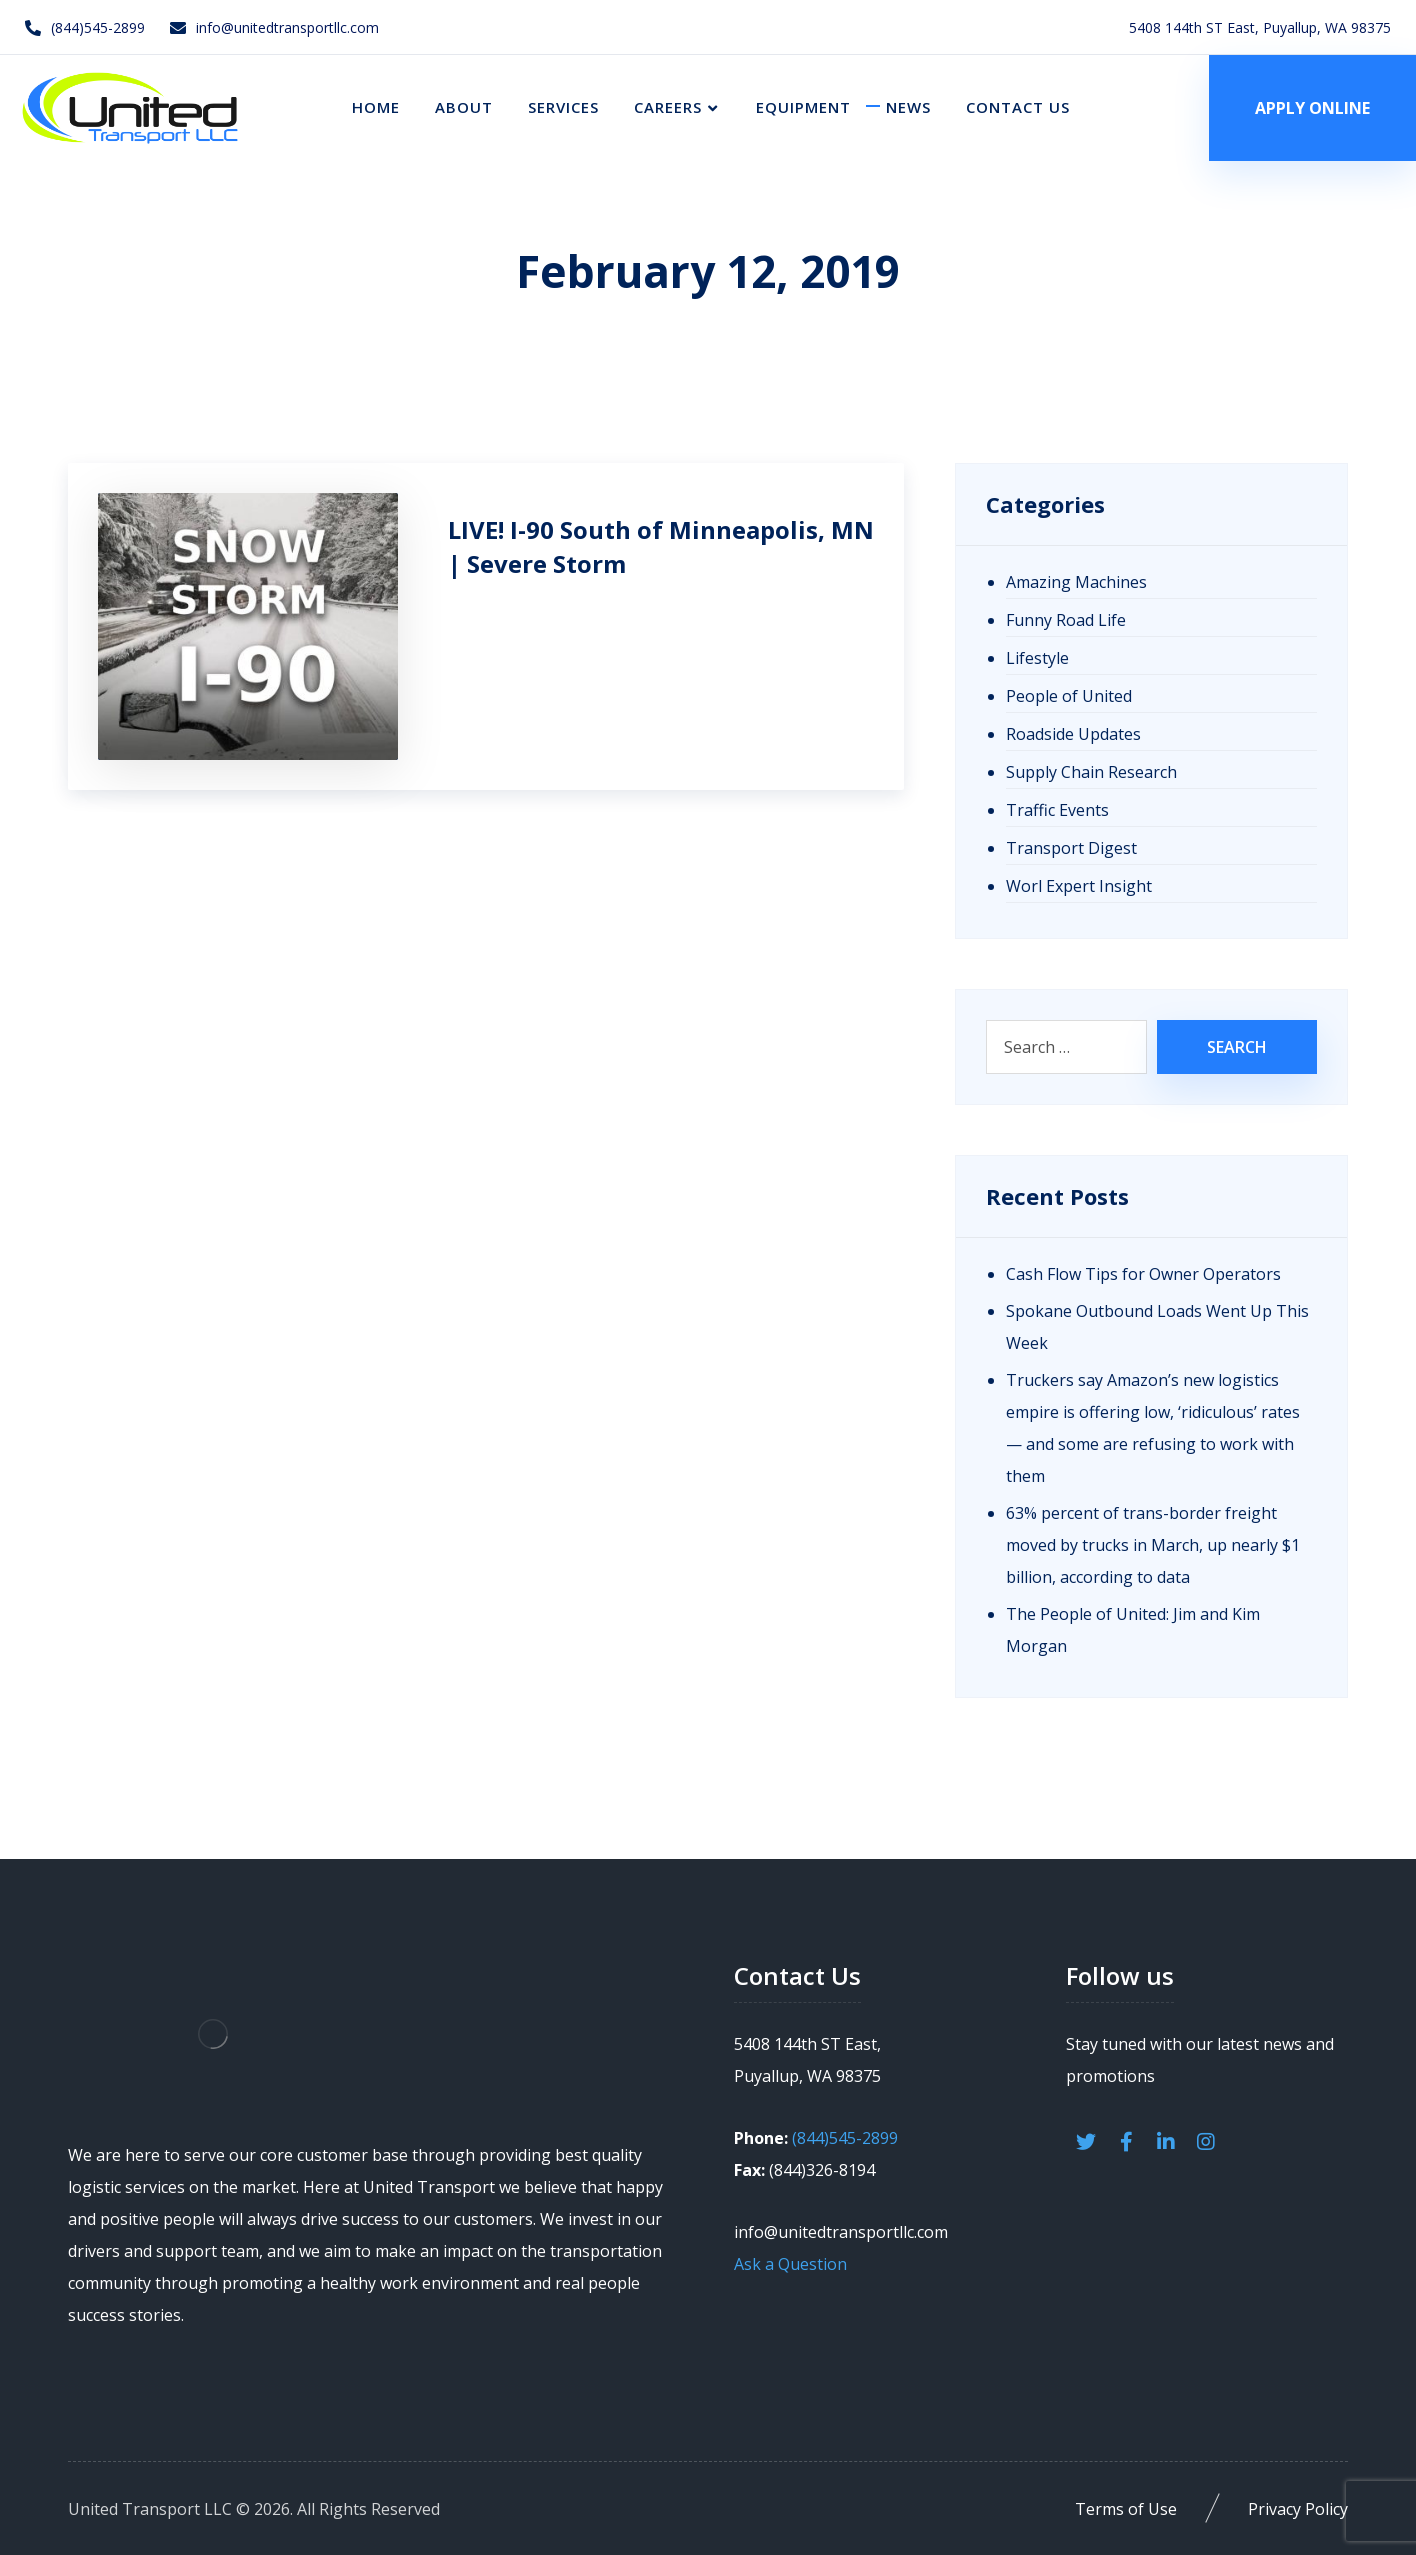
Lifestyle (1037, 658)
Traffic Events (1057, 810)
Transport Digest (1071, 848)
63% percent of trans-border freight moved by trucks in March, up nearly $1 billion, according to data (1153, 1545)
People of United (1069, 696)
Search (1237, 1047)
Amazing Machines (1076, 582)
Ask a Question (790, 2264)
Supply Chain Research (1091, 772)
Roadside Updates (1073, 734)
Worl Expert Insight (1079, 886)
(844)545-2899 (845, 2138)
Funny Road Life (1066, 620)
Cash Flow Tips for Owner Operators (1143, 1274)
